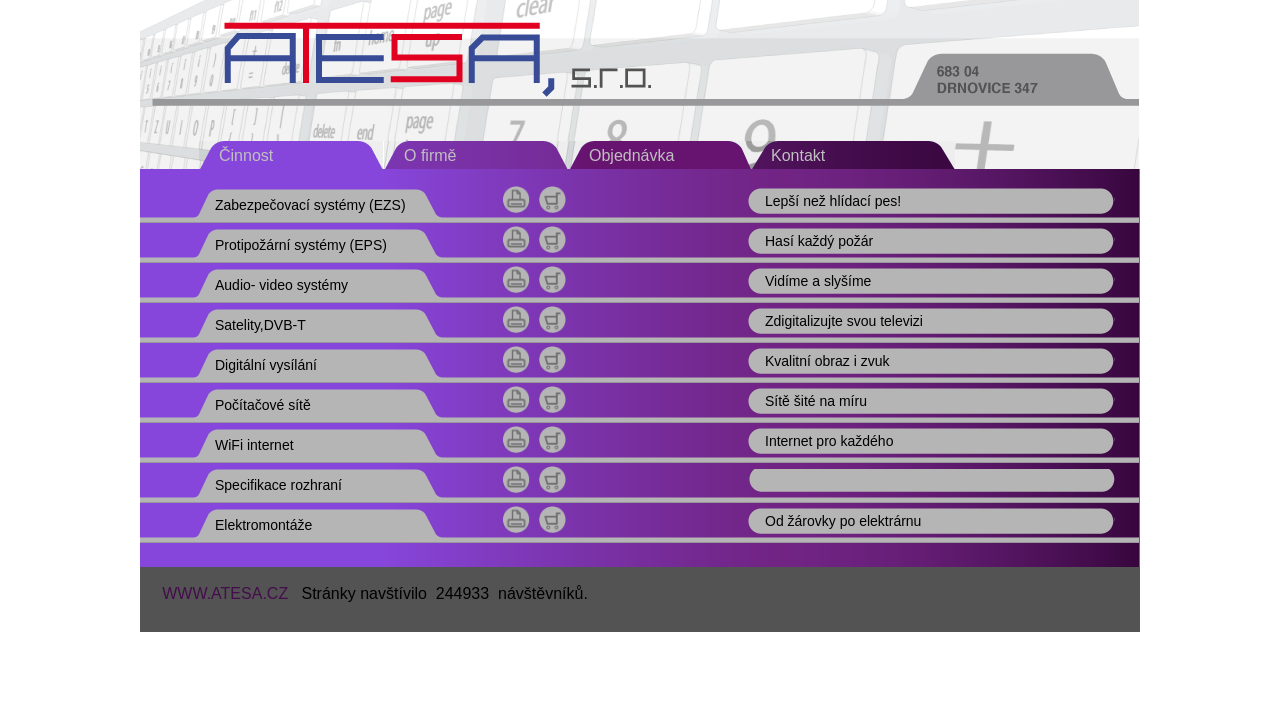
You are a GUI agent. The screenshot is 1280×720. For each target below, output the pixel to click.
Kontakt (798, 155)
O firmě (430, 155)
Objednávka (631, 155)
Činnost (246, 155)
